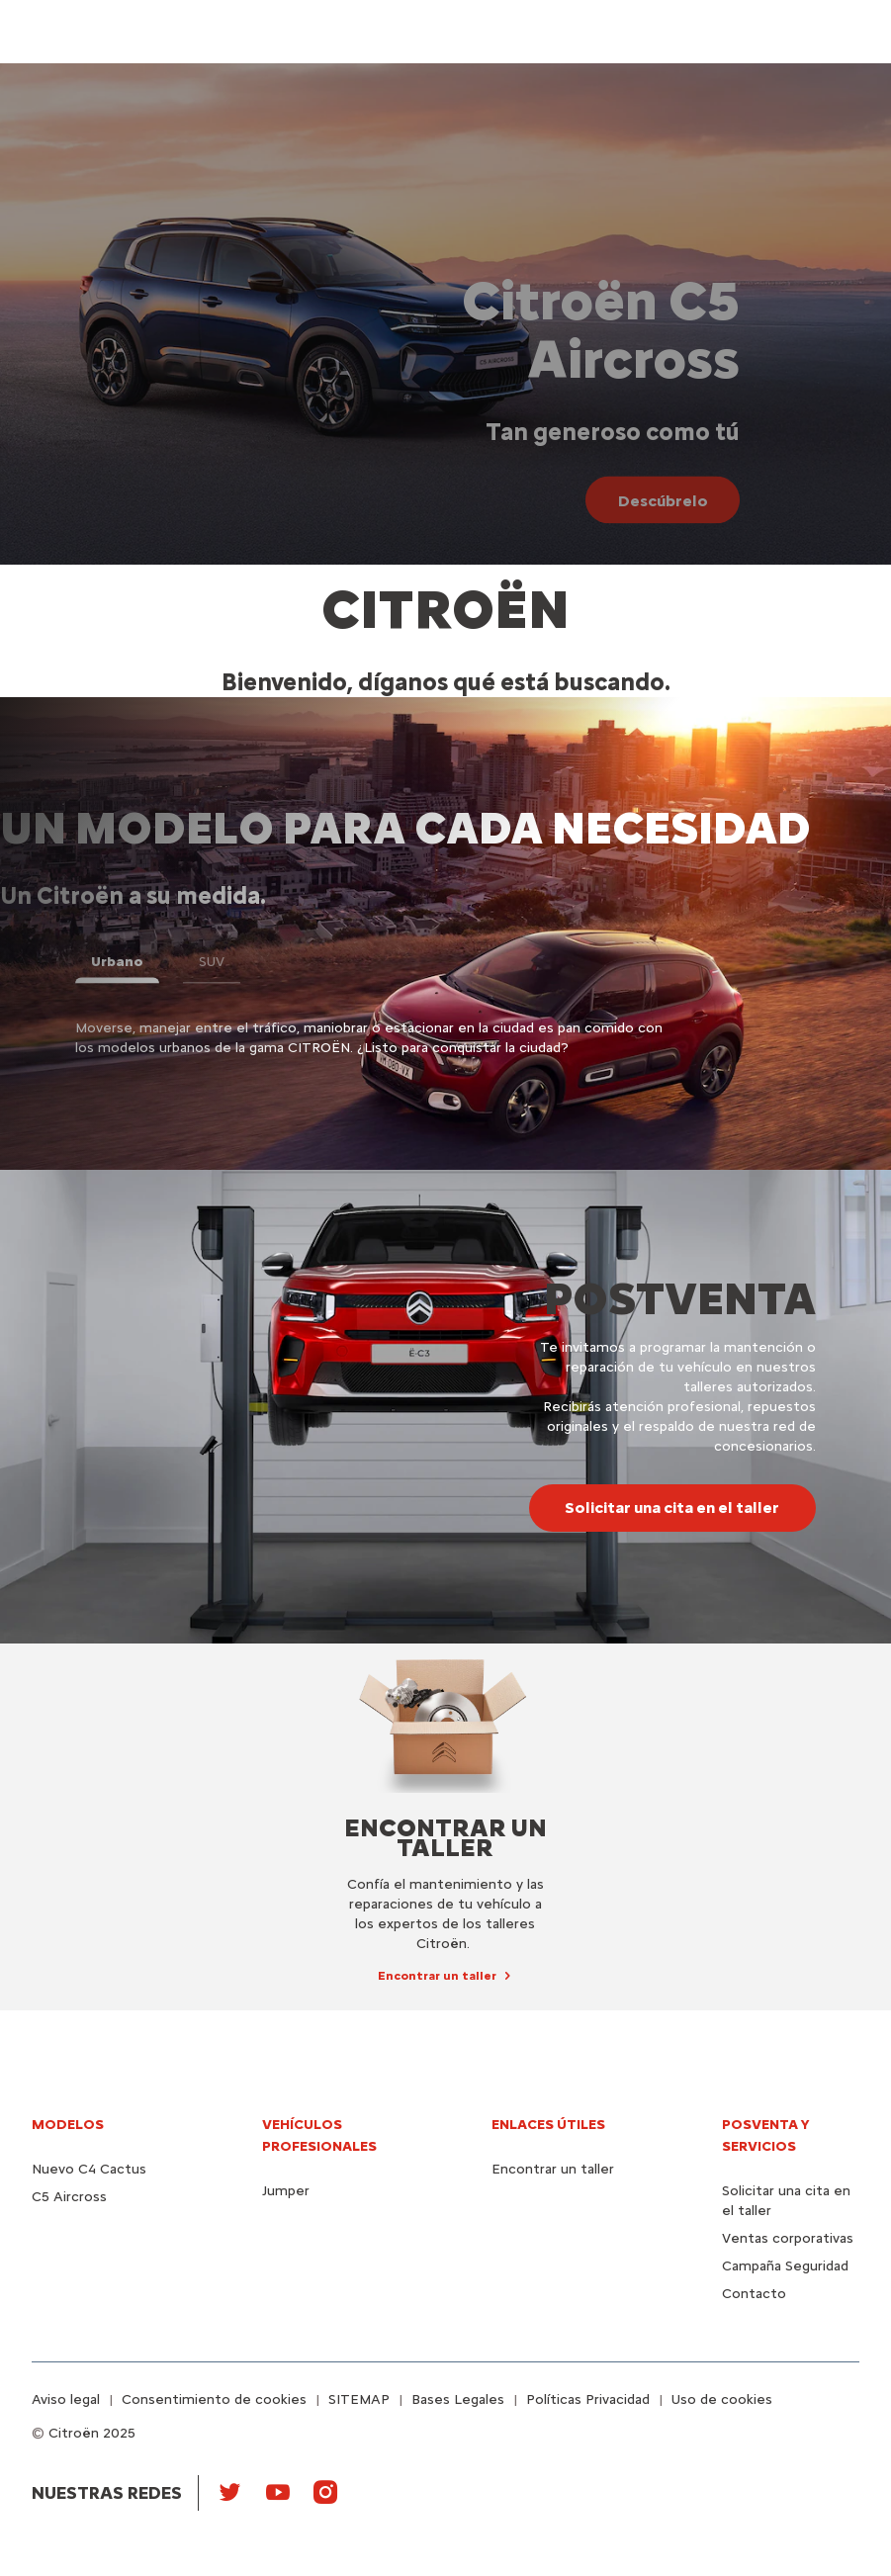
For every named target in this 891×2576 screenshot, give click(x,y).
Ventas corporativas (787, 2238)
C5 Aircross (69, 2196)
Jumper (286, 2190)
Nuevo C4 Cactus (89, 2169)
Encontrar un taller (552, 2169)
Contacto (754, 2293)
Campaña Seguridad (785, 2266)
